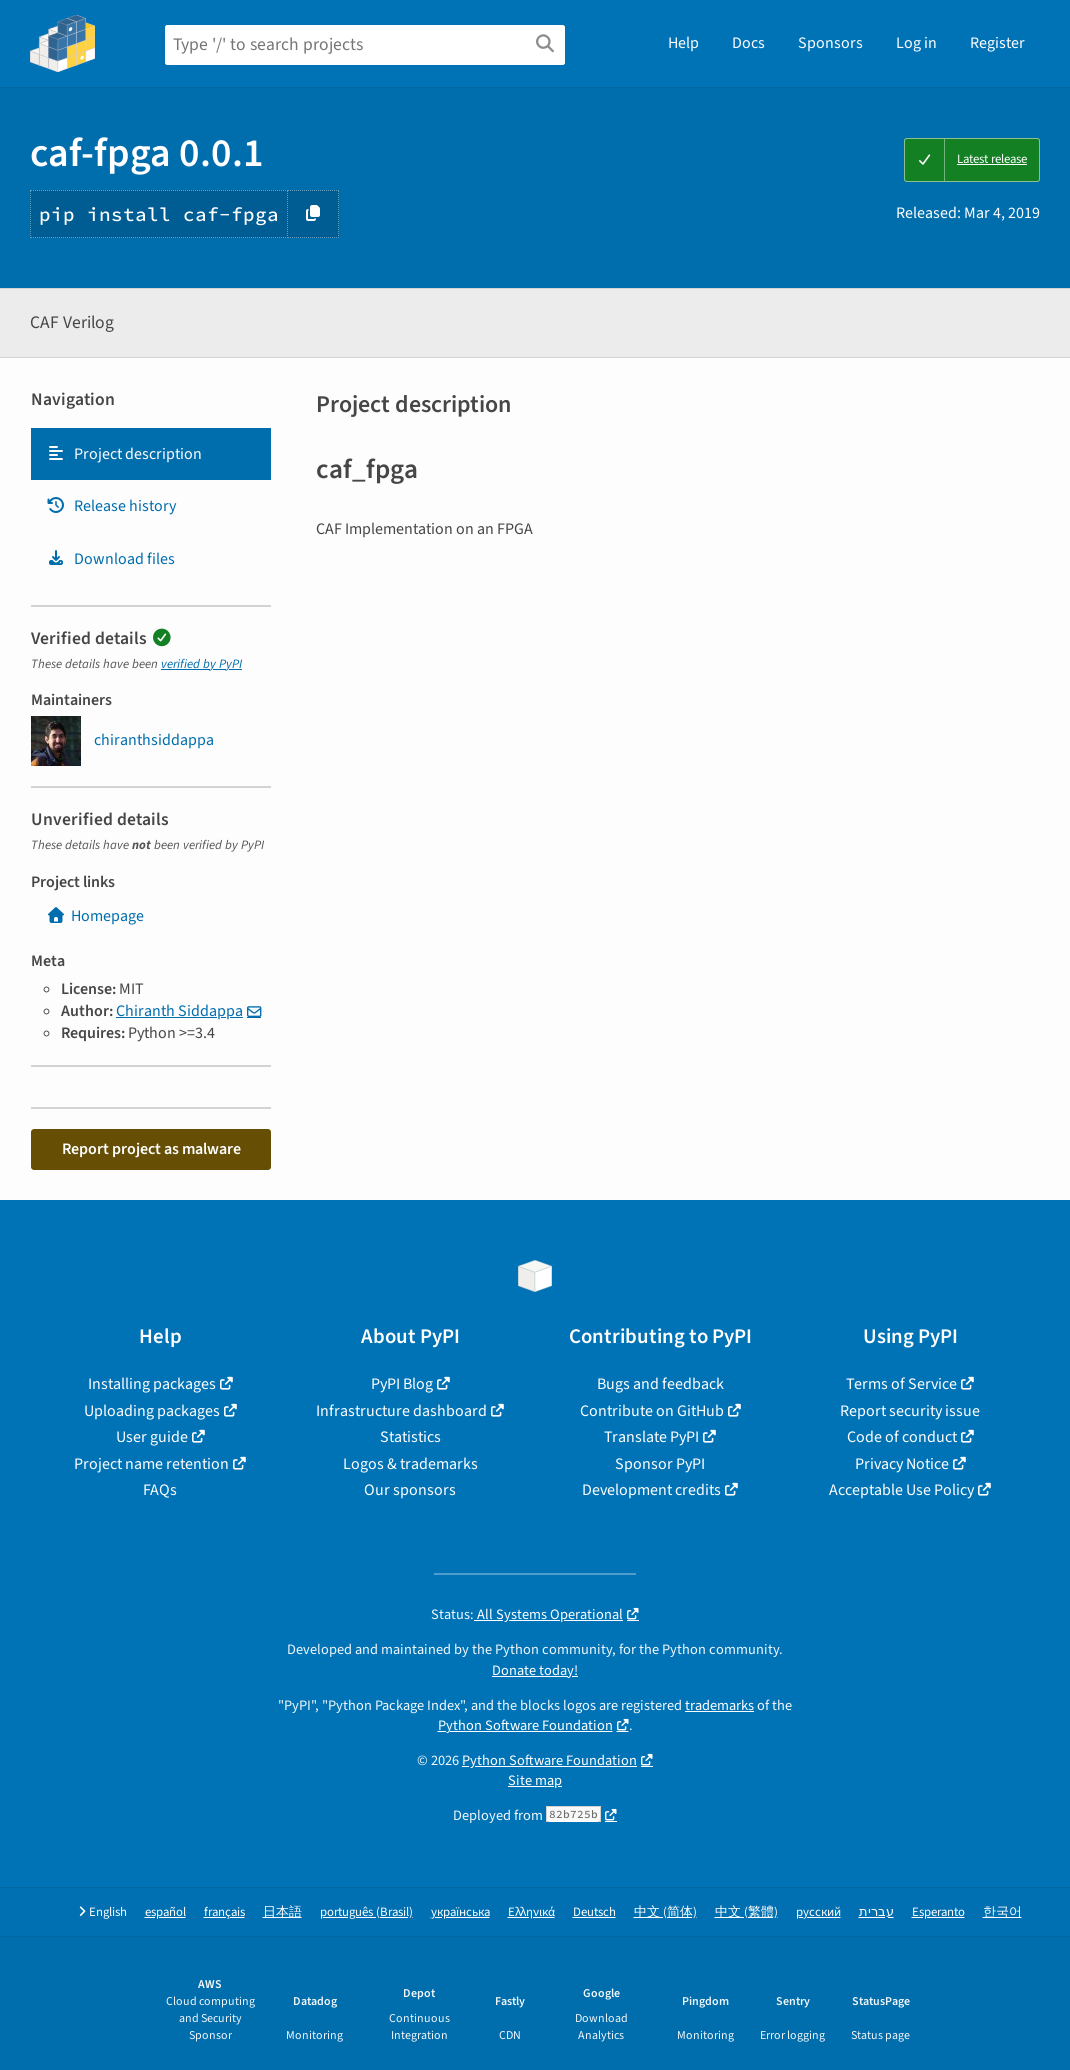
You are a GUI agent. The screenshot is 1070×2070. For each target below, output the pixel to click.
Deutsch (594, 1912)
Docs (748, 43)
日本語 (282, 1912)
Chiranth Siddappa (179, 1011)
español (165, 1912)
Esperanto (938, 1912)
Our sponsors (410, 1490)
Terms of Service (901, 1384)
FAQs (160, 1490)
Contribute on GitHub (652, 1411)
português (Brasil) (366, 1912)
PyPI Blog (402, 1384)
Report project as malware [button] (151, 1149)
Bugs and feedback (660, 1384)
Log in (916, 43)
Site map (535, 1780)
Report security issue (910, 1411)
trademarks (719, 1705)
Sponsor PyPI (660, 1464)
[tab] (151, 454)
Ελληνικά (531, 1912)
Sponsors (830, 43)
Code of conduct (902, 1437)
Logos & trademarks (410, 1464)
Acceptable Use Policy (901, 1490)
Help (683, 43)
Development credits (651, 1490)
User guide (152, 1437)
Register (997, 43)
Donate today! (535, 1670)
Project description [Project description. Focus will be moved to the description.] (124, 454)
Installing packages (152, 1384)
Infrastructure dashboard (401, 1411)
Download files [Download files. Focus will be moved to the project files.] (110, 559)
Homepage (95, 916)
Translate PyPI (651, 1437)
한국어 (1002, 1912)
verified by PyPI (201, 664)
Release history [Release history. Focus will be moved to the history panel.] (111, 506)
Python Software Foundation (525, 1725)
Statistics (410, 1437)
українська (460, 1912)
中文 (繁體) (746, 1912)
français (224, 1912)
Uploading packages (152, 1411)
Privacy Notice (902, 1464)
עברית (876, 1912)
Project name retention (151, 1464)
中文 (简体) (665, 1912)
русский (818, 1912)
